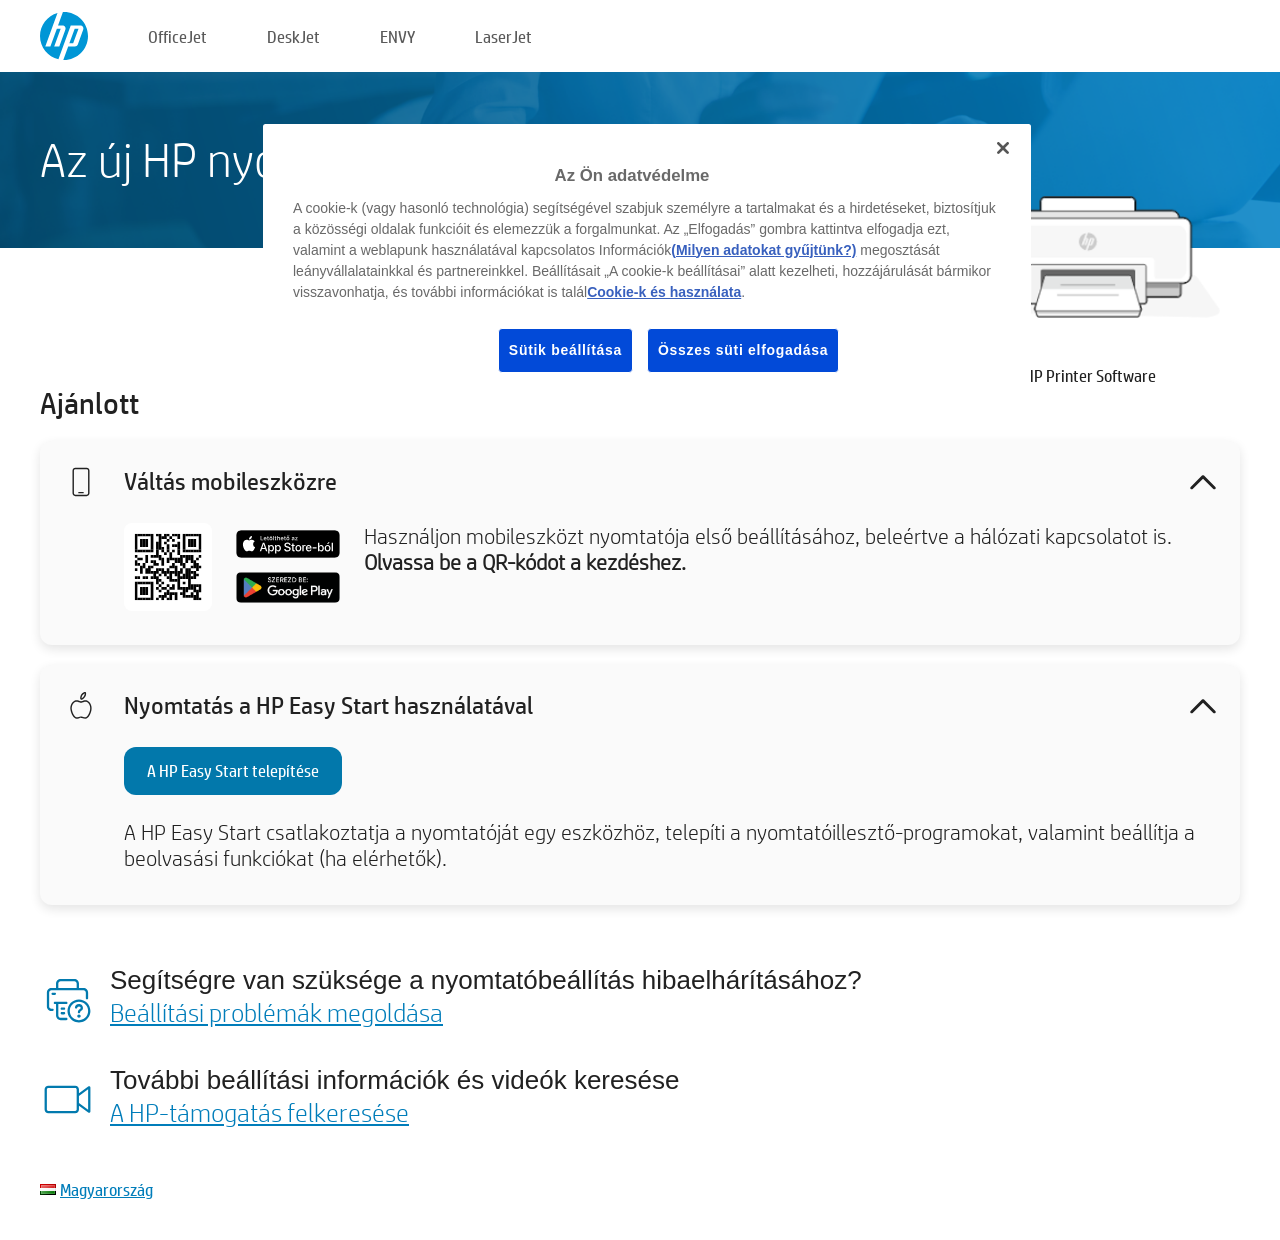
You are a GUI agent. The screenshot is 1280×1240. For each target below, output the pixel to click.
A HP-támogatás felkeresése (259, 1112)
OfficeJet (177, 36)
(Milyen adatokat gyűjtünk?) (763, 250)
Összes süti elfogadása (743, 350)
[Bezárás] (1003, 148)
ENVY (397, 36)
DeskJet (293, 36)
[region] (647, 264)
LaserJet (503, 36)
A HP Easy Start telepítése (233, 770)
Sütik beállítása (565, 350)
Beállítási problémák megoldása (276, 1012)
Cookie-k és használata (664, 292)
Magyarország (106, 1189)
